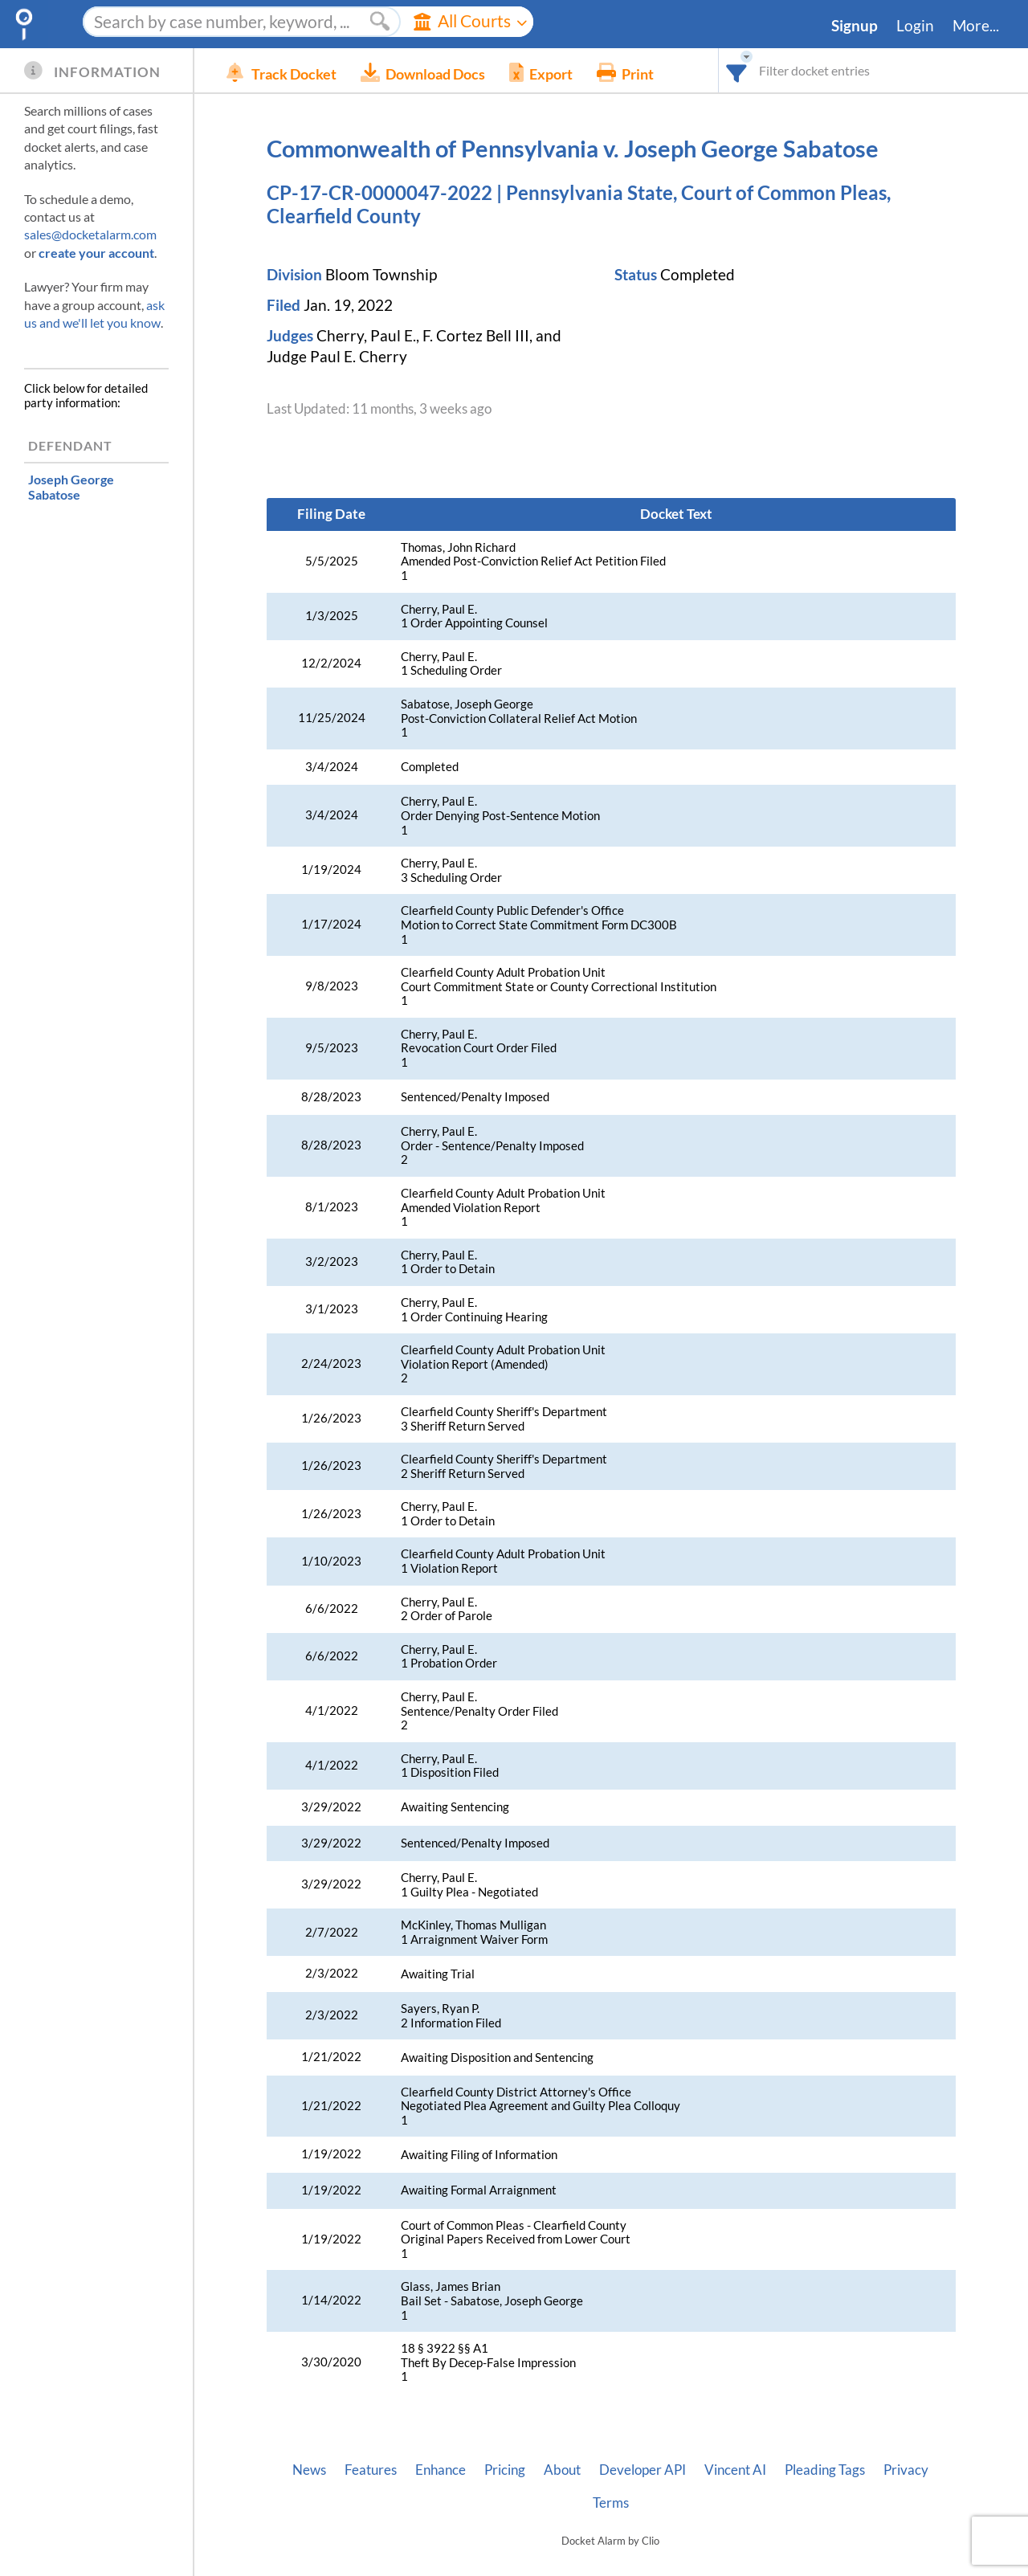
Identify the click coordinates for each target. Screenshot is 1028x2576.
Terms (611, 2503)
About (562, 2470)
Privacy (905, 2470)
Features (371, 2470)
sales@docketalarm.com (90, 234)
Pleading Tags (825, 2470)
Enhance (440, 2470)
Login (915, 26)
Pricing (504, 2470)
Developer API (642, 2470)
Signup (854, 26)
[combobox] (737, 70)
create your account (96, 252)
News (309, 2470)
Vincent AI (735, 2470)
